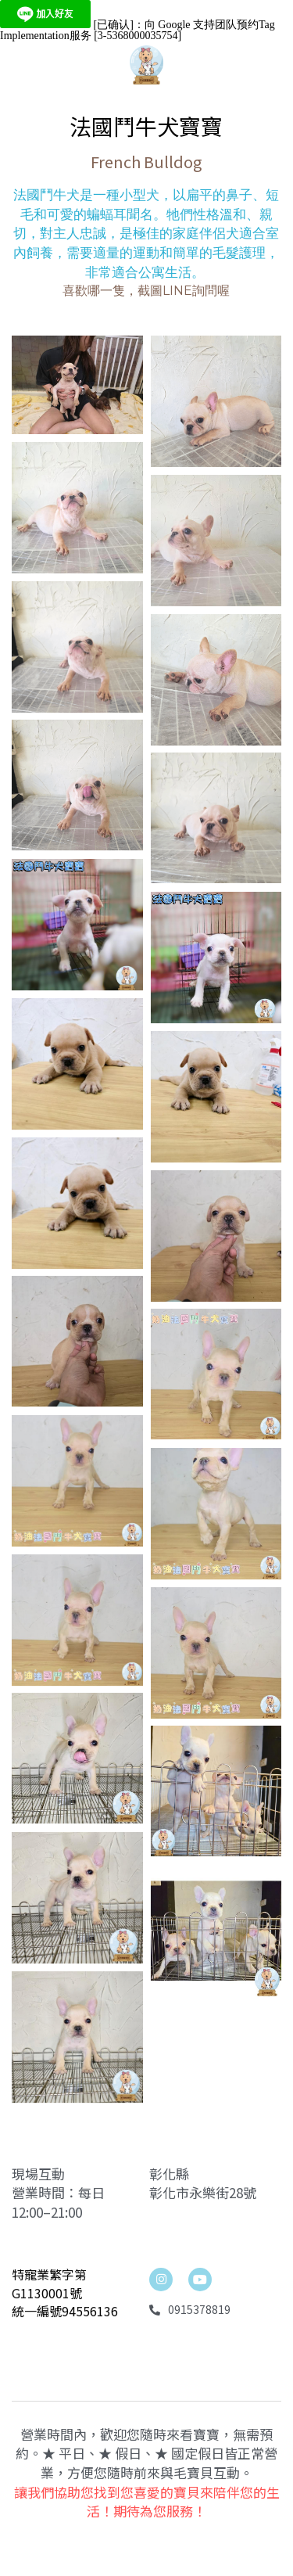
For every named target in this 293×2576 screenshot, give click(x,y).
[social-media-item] (200, 2320)
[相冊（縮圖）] (77, 406)
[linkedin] (161, 2320)
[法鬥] (77, 1797)
